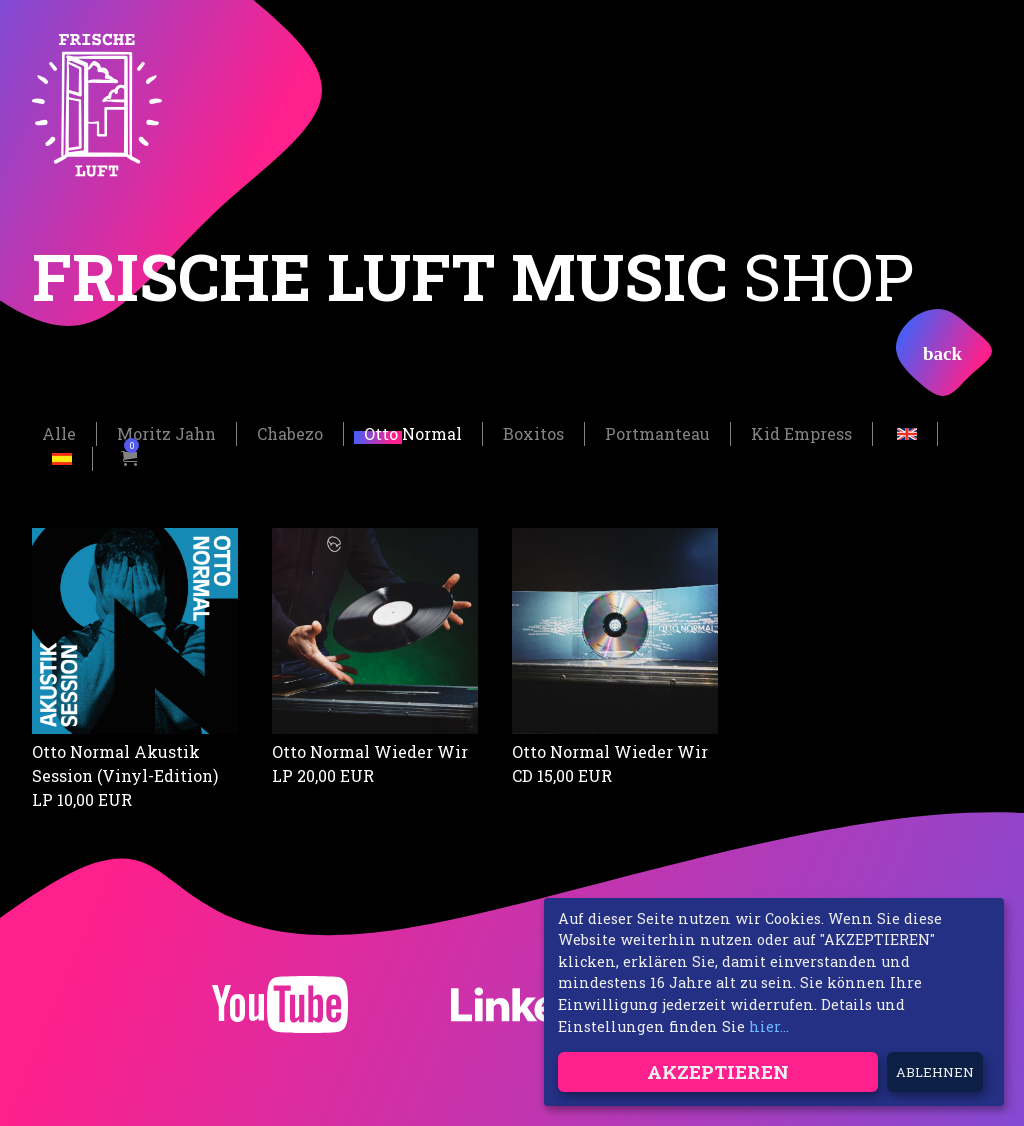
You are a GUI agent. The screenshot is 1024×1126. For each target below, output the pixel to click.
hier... (769, 1026)
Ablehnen (935, 1072)
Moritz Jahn (166, 432)
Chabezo (290, 432)
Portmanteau (657, 432)
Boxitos (533, 432)
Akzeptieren (718, 1071)
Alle (59, 432)
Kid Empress (801, 432)
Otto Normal (413, 432)
